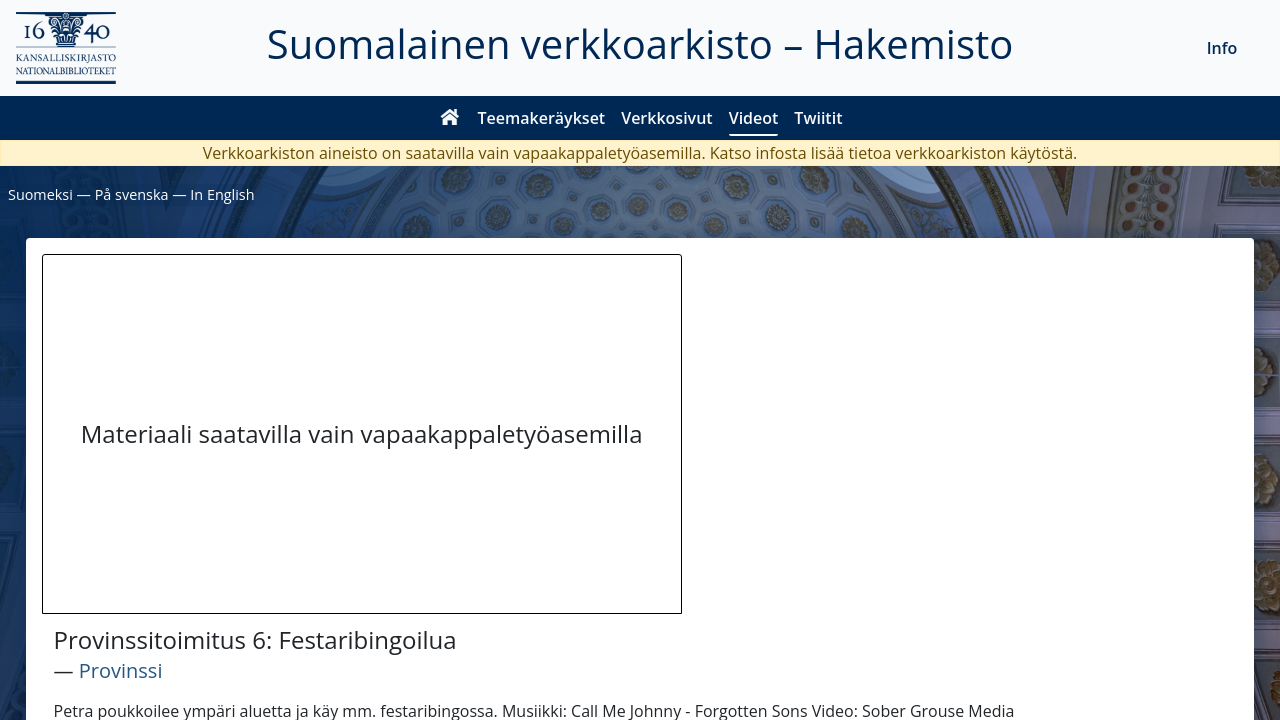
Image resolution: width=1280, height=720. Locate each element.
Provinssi (121, 670)
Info (1222, 48)
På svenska (132, 194)
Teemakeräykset (542, 118)
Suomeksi (40, 194)
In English (222, 194)
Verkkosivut (666, 118)
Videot (754, 118)
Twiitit (818, 118)
